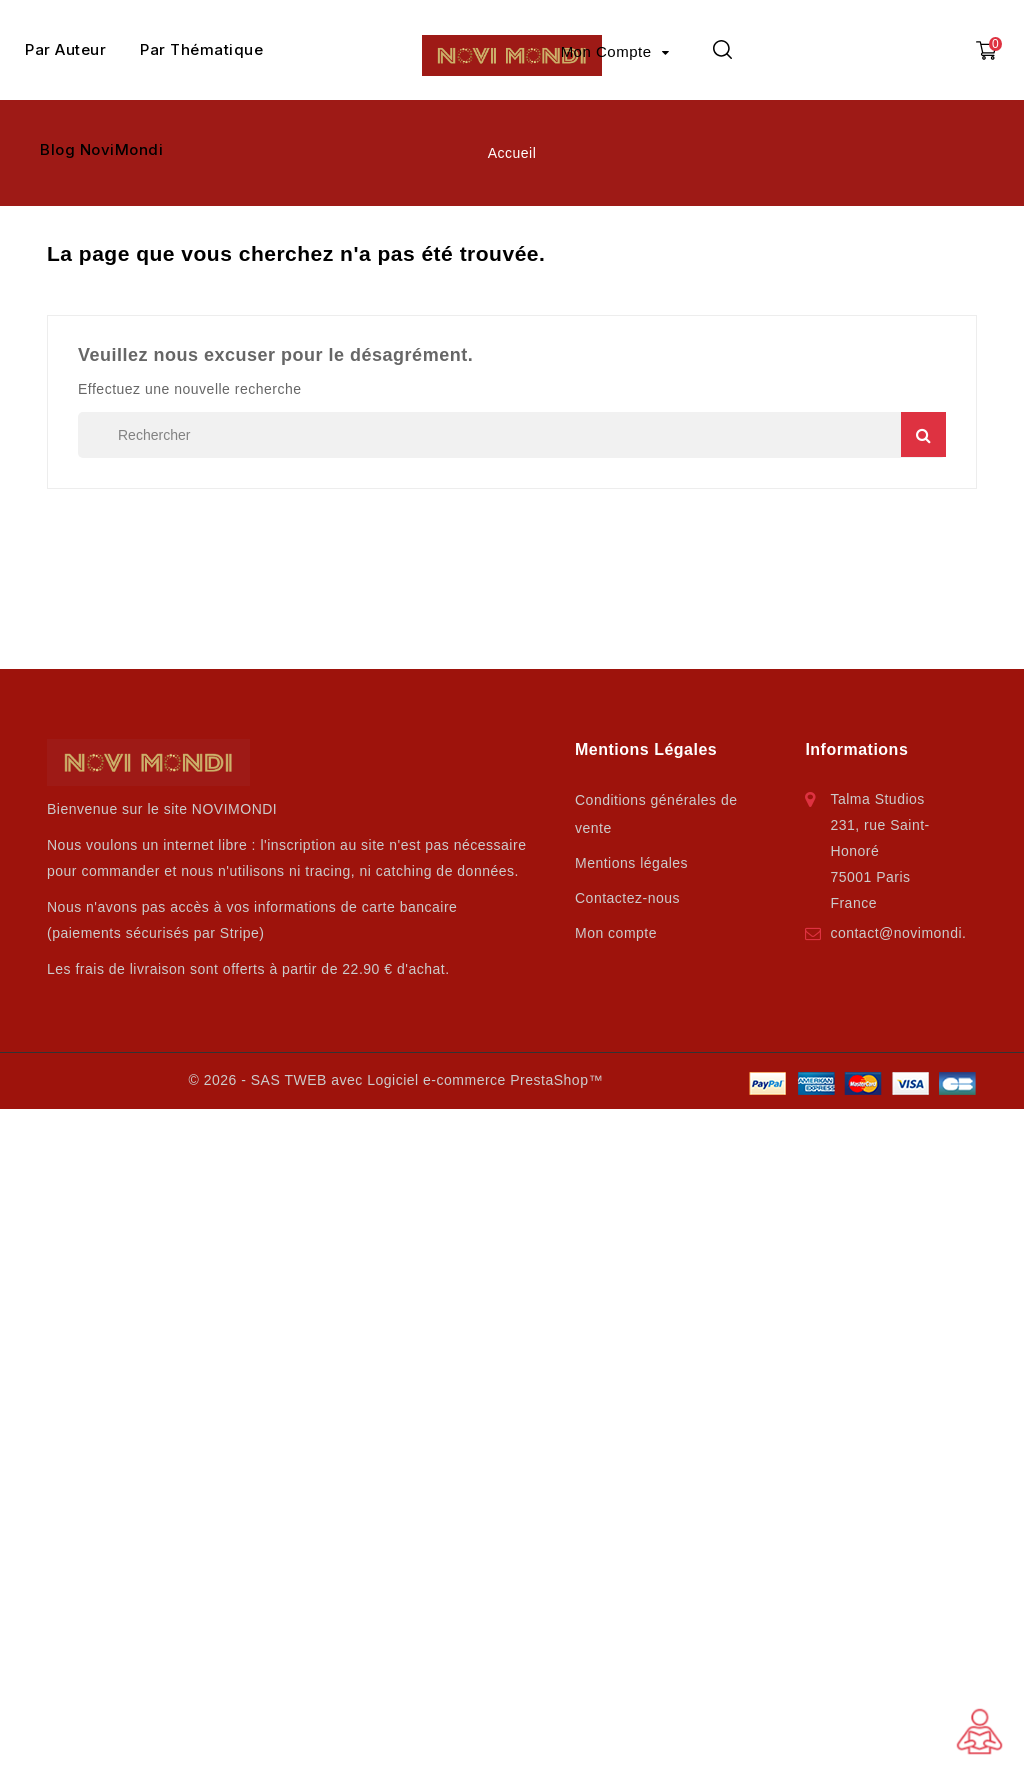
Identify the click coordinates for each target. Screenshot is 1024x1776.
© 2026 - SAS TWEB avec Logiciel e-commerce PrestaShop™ (395, 1080)
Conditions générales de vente (656, 814)
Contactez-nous (627, 898)
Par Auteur (65, 49)
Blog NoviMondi (101, 149)
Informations (856, 749)
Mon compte (616, 933)
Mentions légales (631, 863)
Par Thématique (201, 49)
